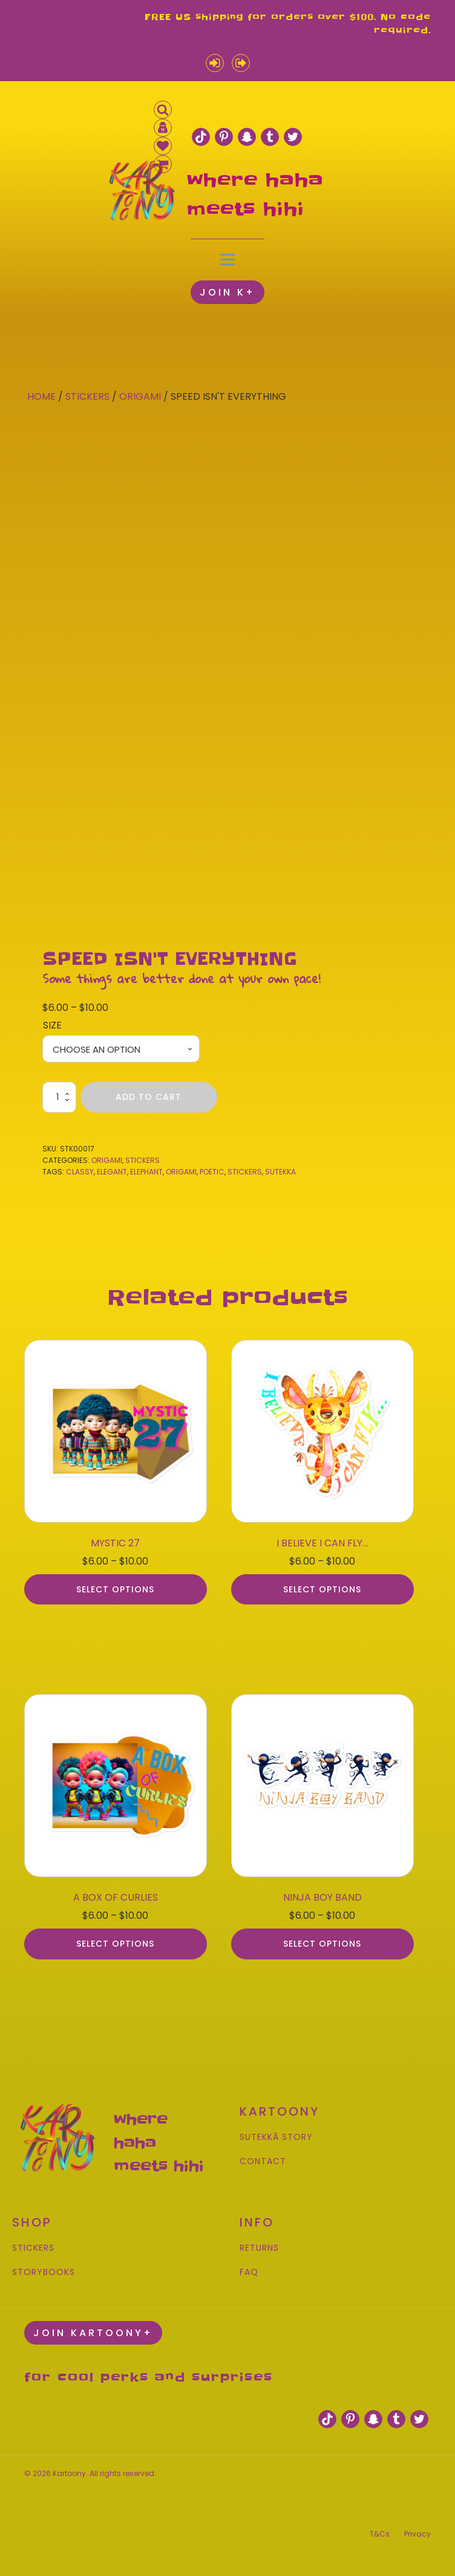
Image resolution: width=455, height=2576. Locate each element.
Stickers (87, 396)
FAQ (249, 2272)
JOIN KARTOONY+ (93, 2333)
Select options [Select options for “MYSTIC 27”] (115, 1589)
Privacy (417, 2534)
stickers (244, 1172)
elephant (146, 1172)
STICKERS (33, 2248)
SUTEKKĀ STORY (276, 2137)
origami (181, 1172)
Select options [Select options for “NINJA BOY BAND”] (322, 1944)
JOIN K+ (227, 292)
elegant (112, 1172)
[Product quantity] (59, 1097)
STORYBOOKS (43, 2272)
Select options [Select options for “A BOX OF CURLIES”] (115, 1944)
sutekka (280, 1172)
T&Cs (380, 2534)
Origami (140, 396)
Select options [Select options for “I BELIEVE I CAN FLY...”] (322, 1589)
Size (52, 1025)
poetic (212, 1172)
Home (41, 396)
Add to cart (149, 1097)
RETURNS (259, 2248)
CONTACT (263, 2161)
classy (80, 1172)
